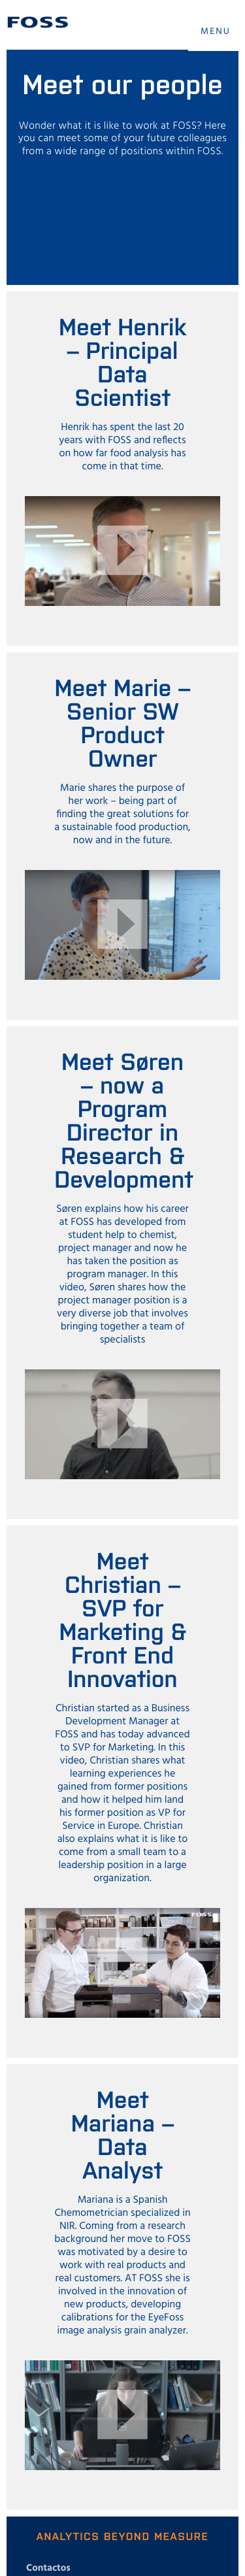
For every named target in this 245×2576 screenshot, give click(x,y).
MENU (216, 31)
